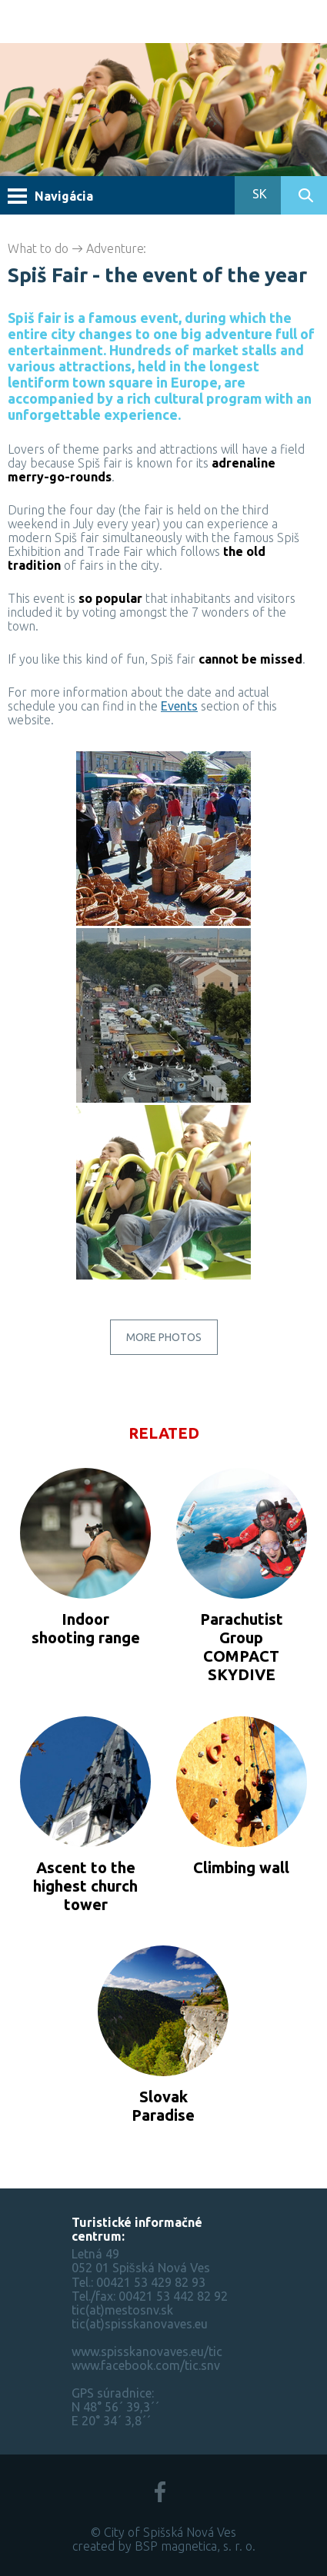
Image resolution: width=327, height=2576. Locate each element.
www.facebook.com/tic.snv (146, 2365)
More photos (164, 1337)
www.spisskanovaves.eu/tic (147, 2351)
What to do (38, 248)
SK (258, 194)
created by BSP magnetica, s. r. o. (163, 2546)
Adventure (115, 248)
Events (179, 706)
